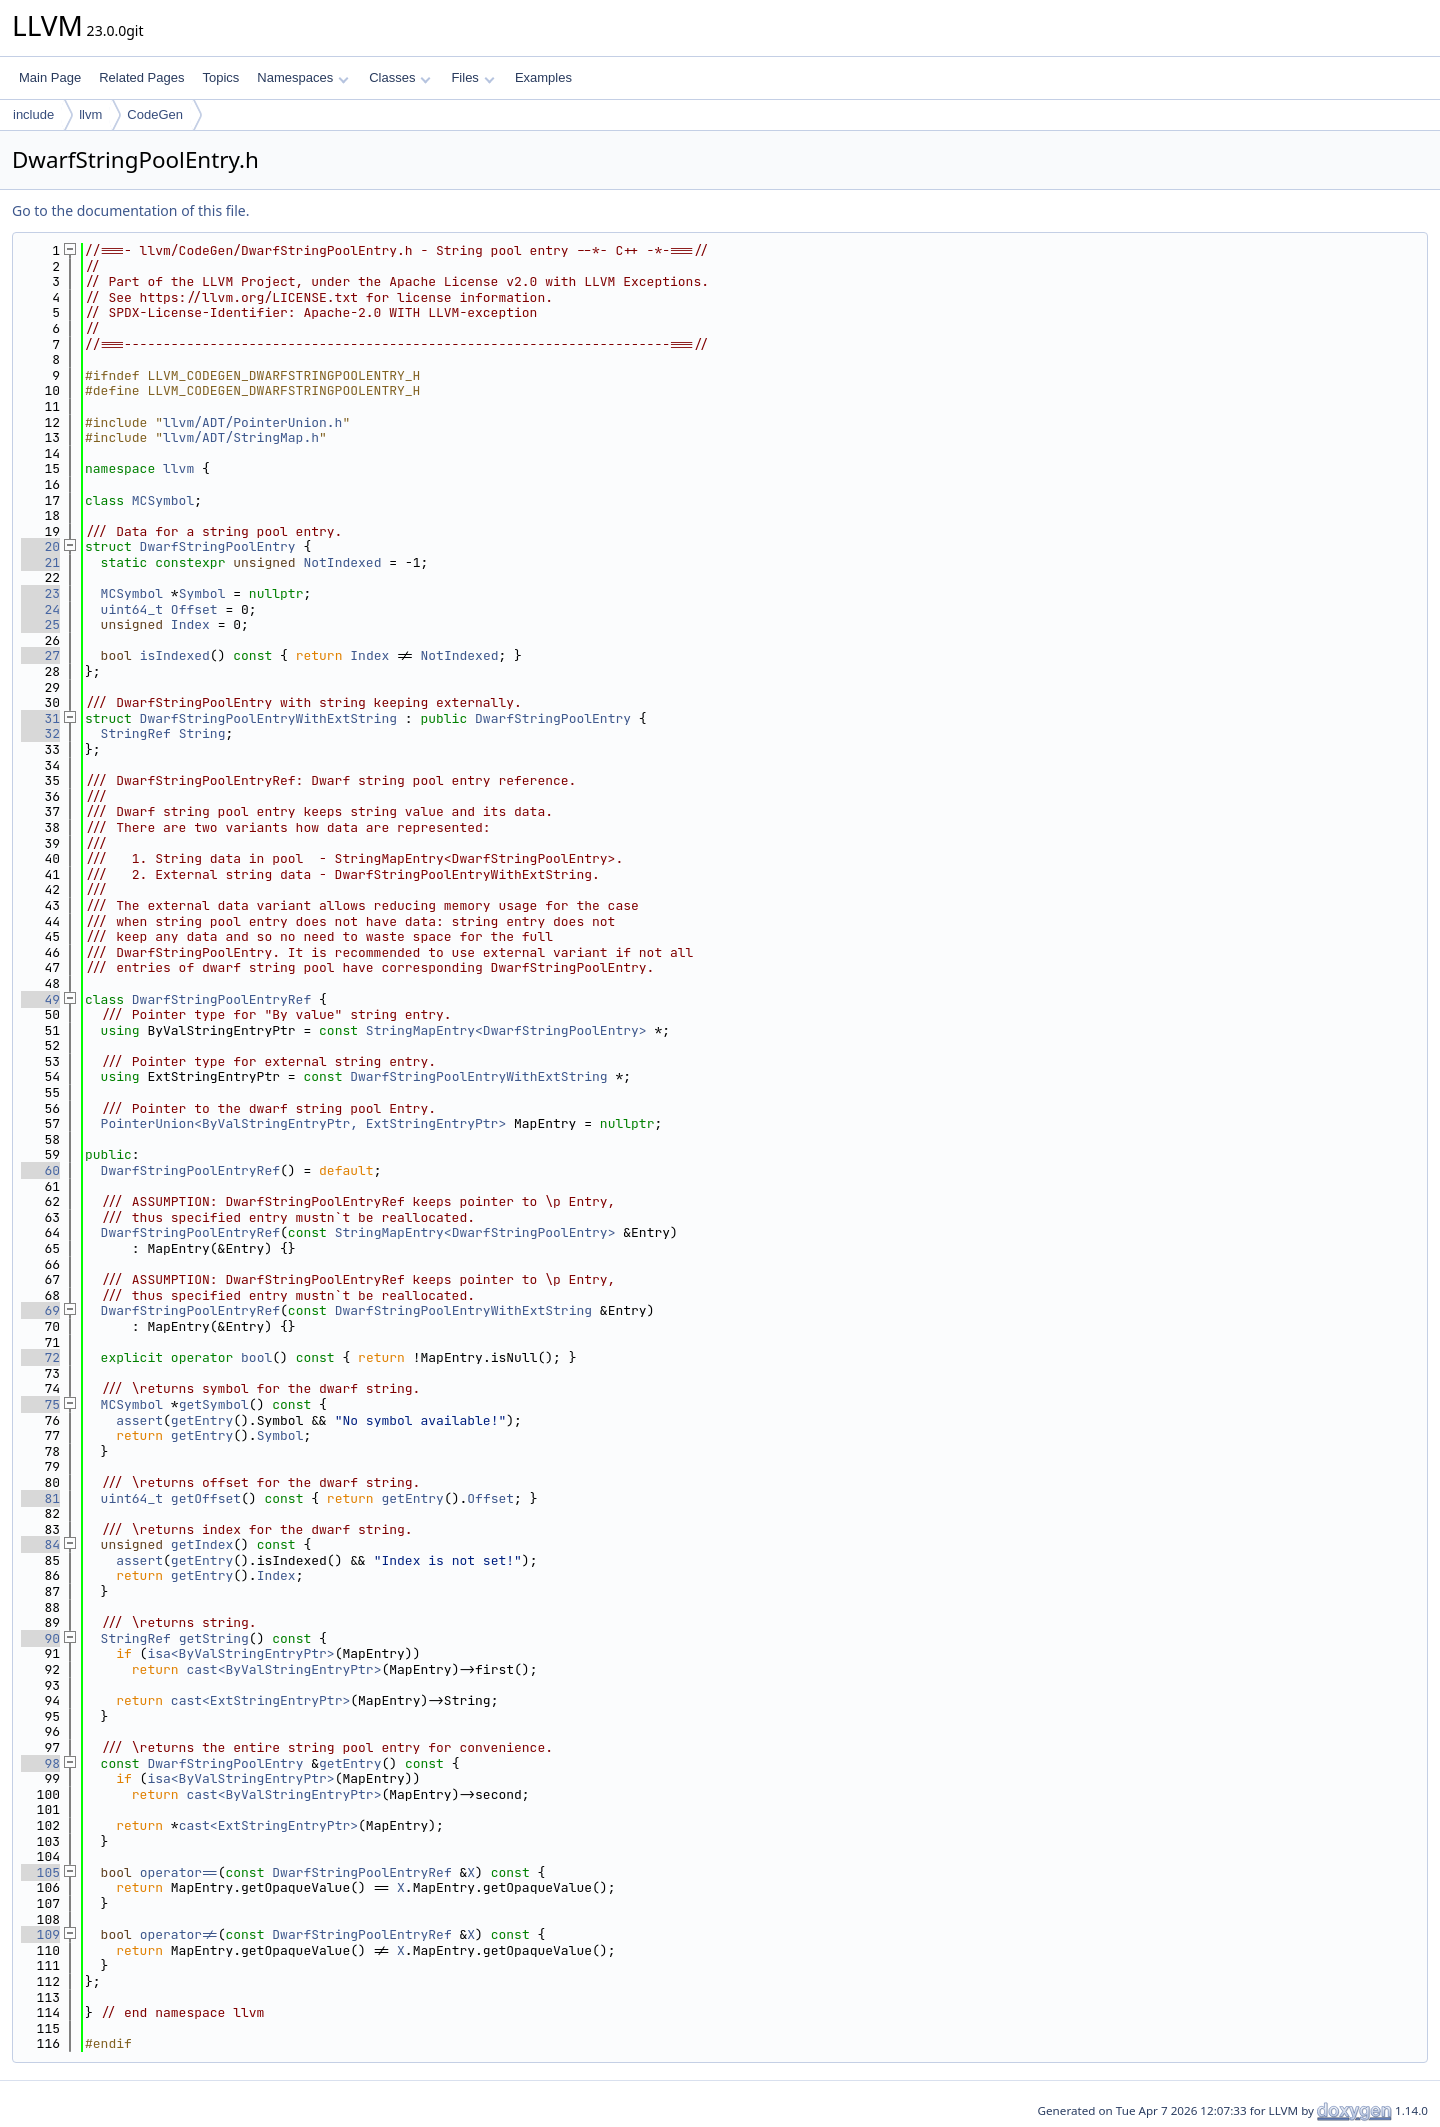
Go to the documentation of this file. (130, 210)
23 (40, 593)
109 (40, 1934)
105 (40, 1872)
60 (40, 1170)
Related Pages (141, 77)
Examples (543, 77)
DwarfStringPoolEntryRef (221, 999)
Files (472, 77)
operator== (179, 1872)
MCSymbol (163, 500)
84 (40, 1544)
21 (40, 562)
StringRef (136, 733)
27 (40, 655)
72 (40, 1357)
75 (40, 1404)
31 (40, 718)
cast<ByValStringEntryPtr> (283, 1669)
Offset (194, 609)
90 (40, 1638)
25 (40, 624)
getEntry (202, 1420)
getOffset (206, 1498)
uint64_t (132, 609)
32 (40, 733)
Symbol (202, 593)
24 (40, 609)
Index (190, 624)
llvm (90, 114)
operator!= (179, 1934)
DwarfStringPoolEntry (218, 546)
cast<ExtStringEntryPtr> (260, 1700)
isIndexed (175, 655)
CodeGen (155, 114)
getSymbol (214, 1404)
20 (40, 546)
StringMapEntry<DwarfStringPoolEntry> (506, 1030)
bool (256, 1357)
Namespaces (302, 77)
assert (139, 1420)
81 (40, 1498)
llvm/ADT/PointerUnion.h (252, 422)
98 (40, 1763)
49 (40, 999)
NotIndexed (342, 562)
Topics (220, 77)
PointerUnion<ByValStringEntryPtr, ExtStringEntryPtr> (304, 1123)
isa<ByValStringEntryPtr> (240, 1653)
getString (214, 1638)
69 (40, 1310)
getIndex (202, 1544)
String (202, 733)
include (33, 114)
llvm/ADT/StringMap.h (241, 437)
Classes (400, 77)
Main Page (50, 77)
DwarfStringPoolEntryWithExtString (268, 718)
